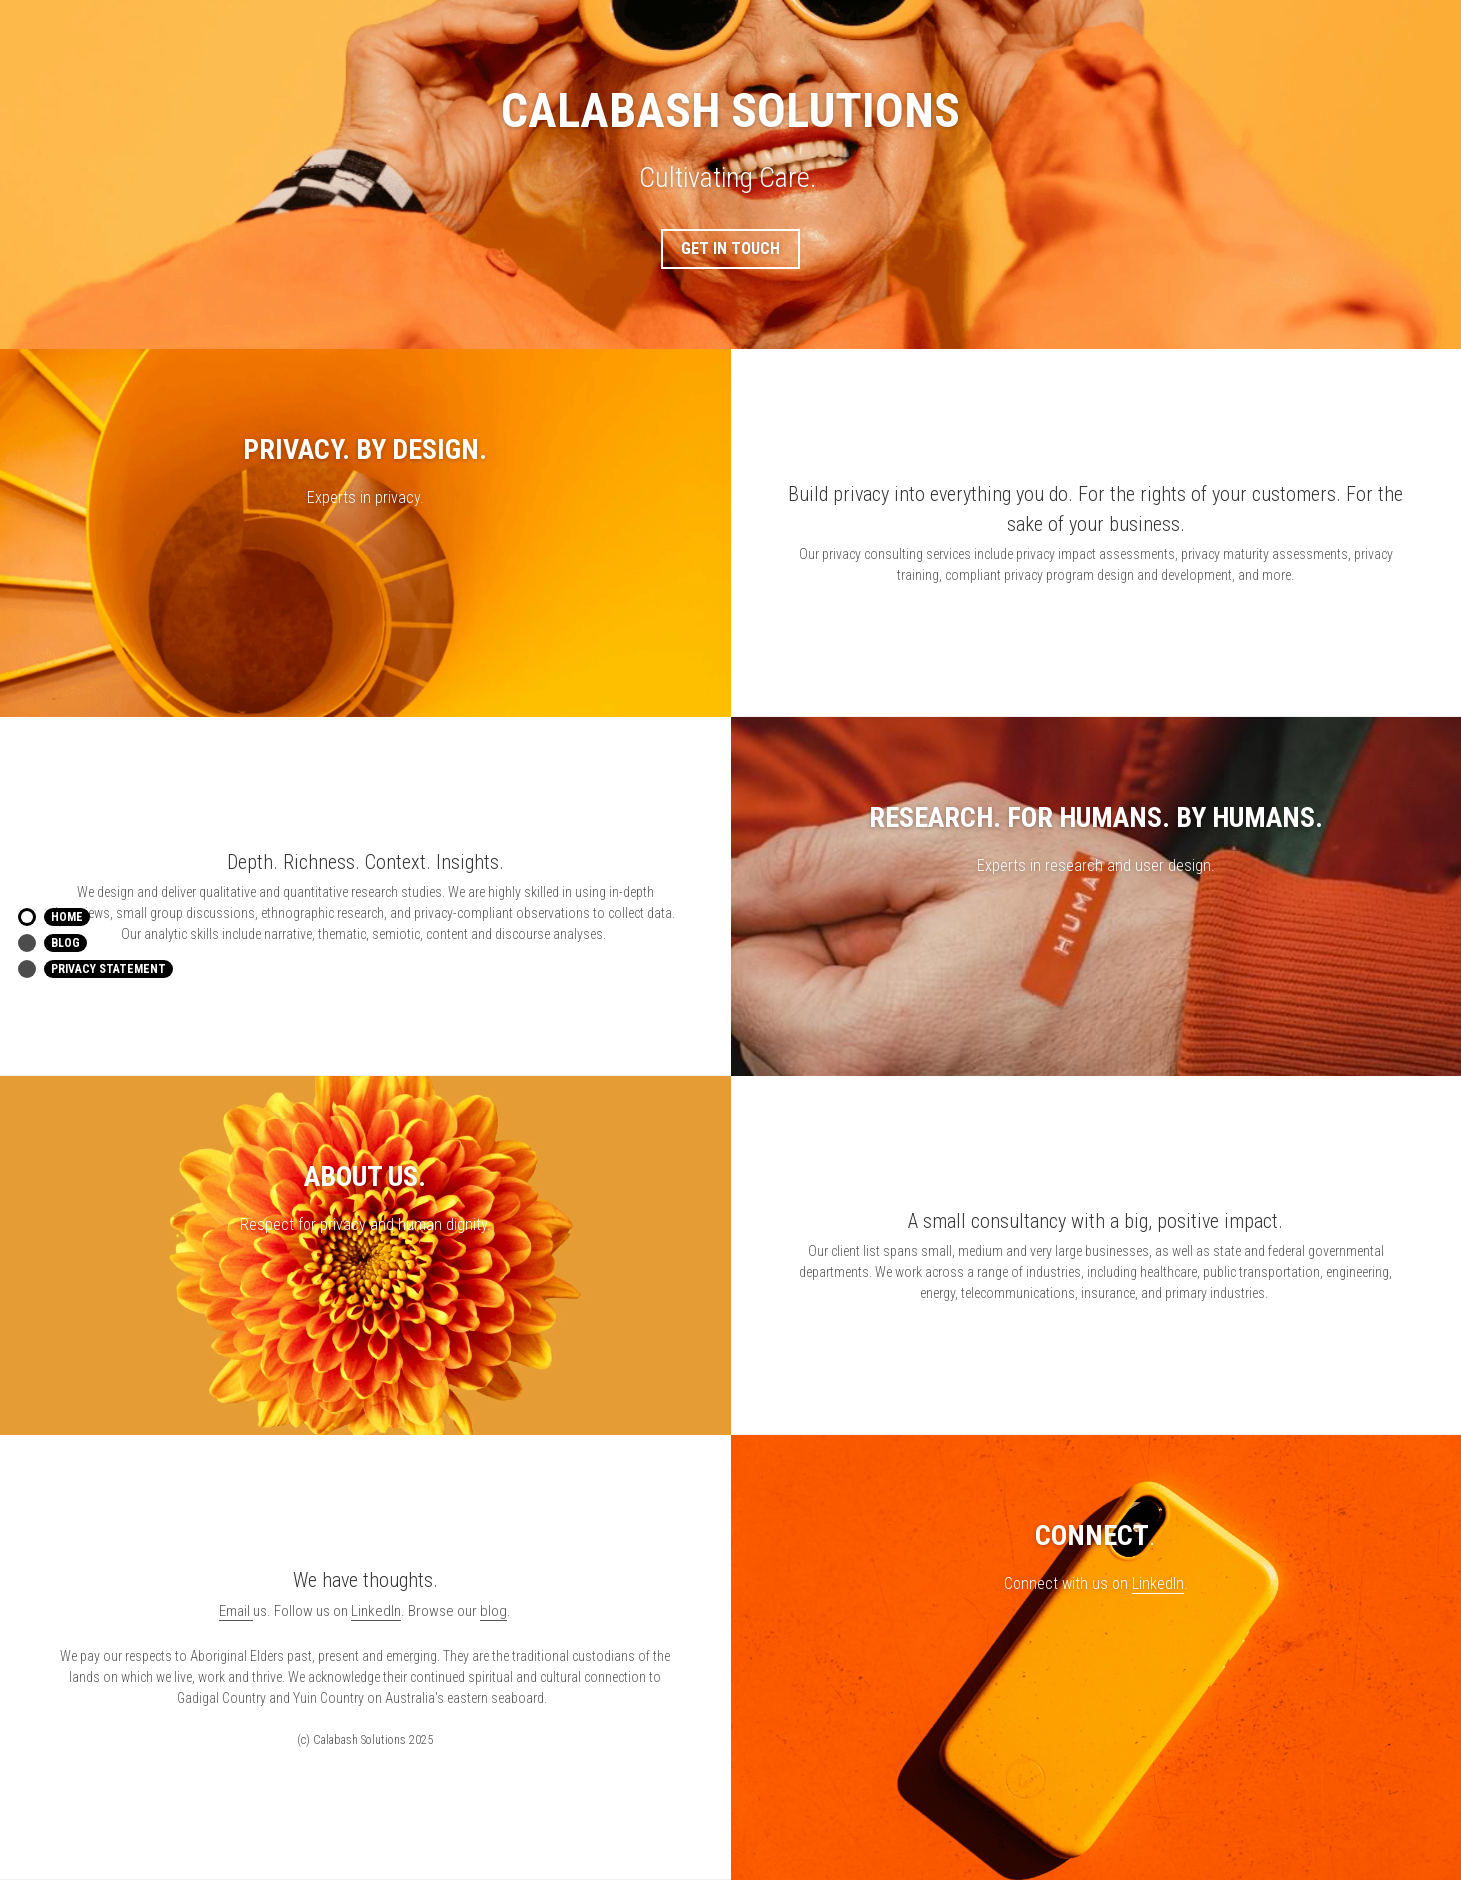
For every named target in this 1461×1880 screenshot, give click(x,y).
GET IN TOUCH (730, 248)
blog (493, 1611)
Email (236, 1611)
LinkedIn (1158, 1583)
